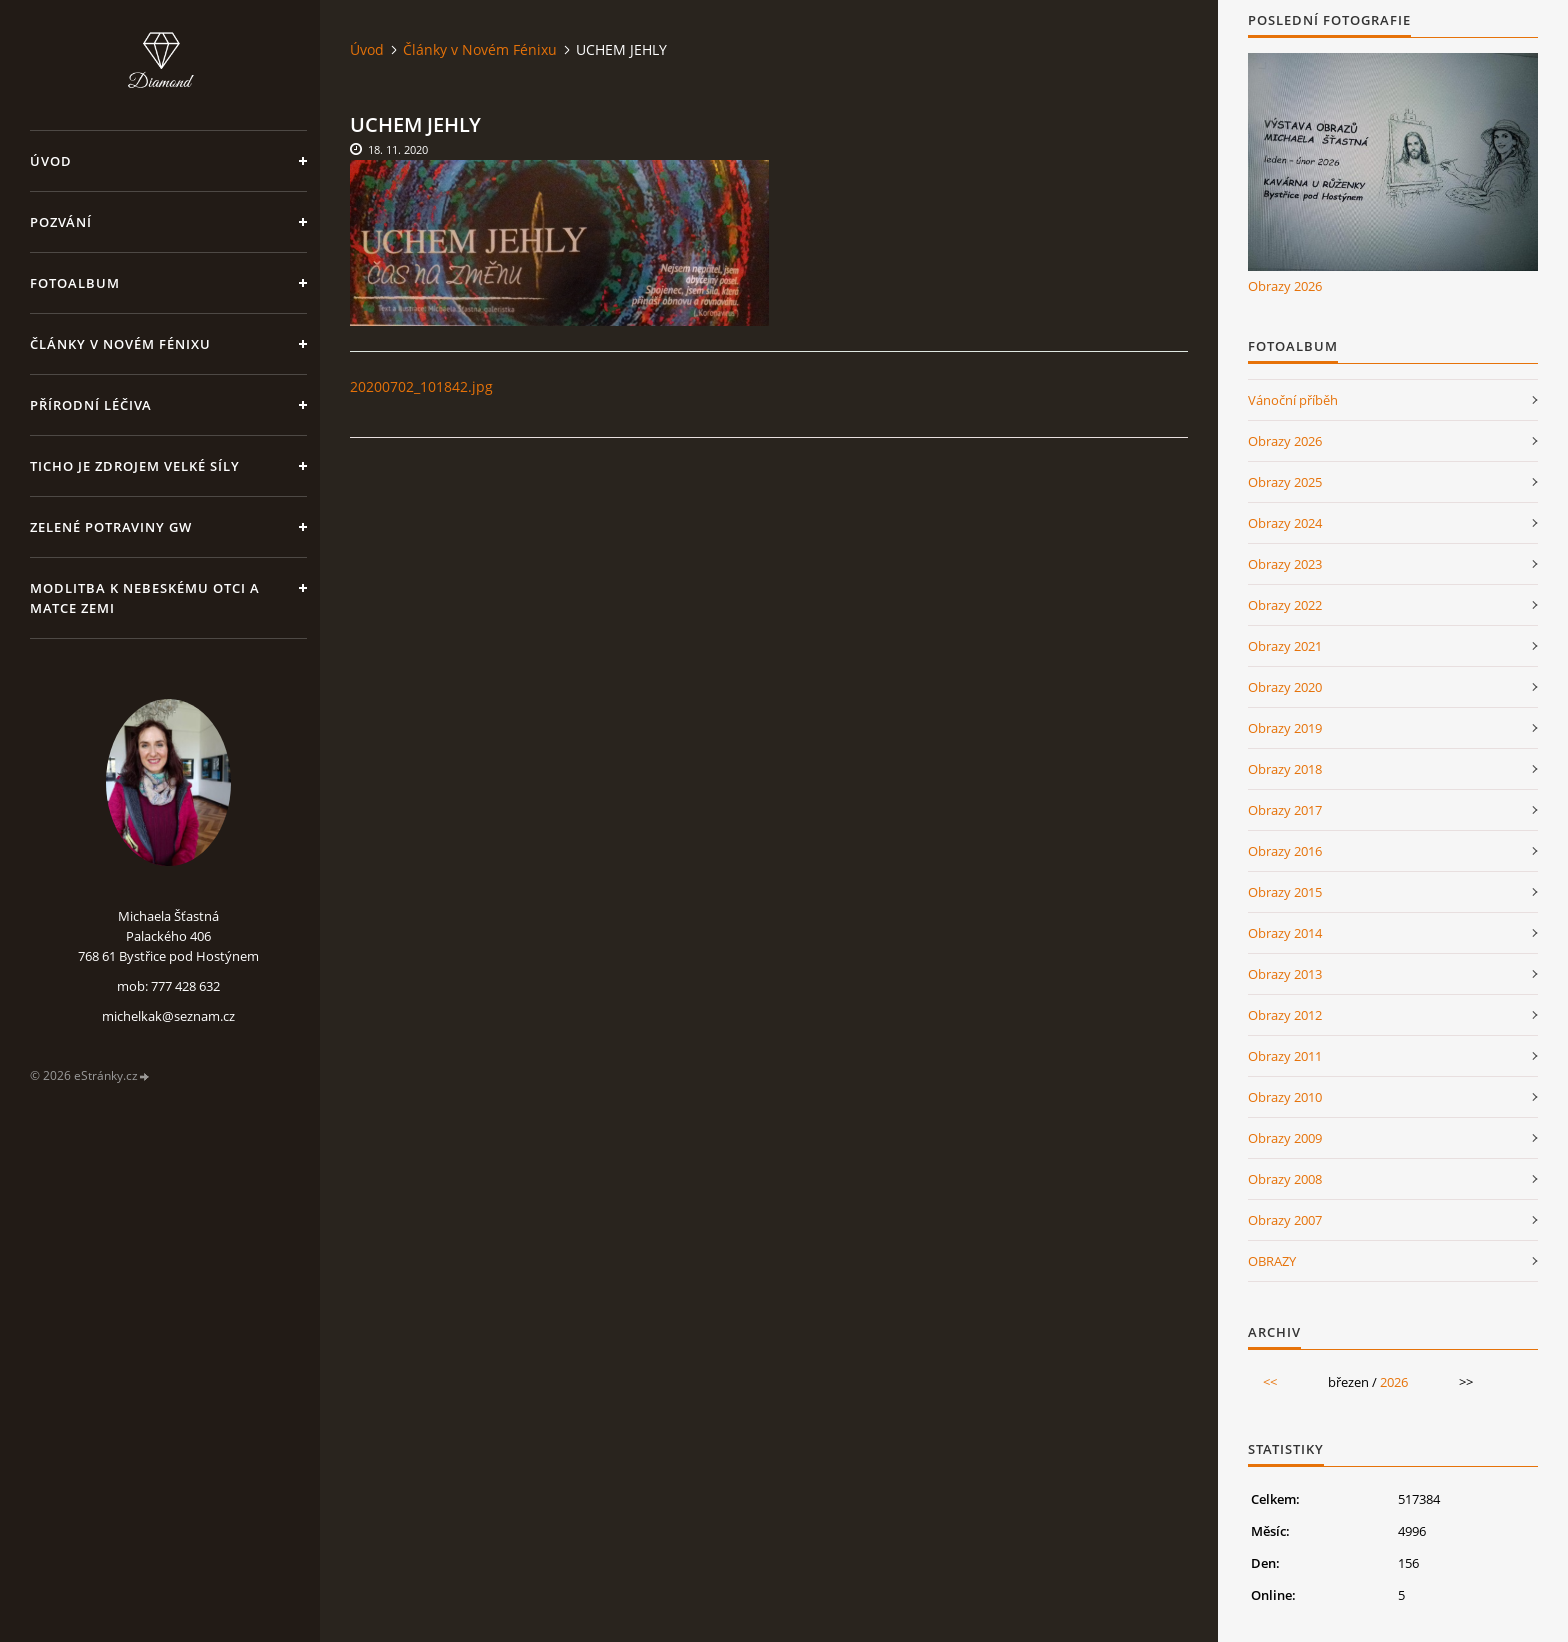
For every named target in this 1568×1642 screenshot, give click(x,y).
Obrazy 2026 (1285, 286)
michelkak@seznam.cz (168, 1016)
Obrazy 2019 (1285, 728)
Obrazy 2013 (1285, 974)
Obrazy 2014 (1285, 933)
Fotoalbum (75, 283)
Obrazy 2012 (1285, 1015)
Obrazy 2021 (1285, 646)
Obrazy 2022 (1285, 605)
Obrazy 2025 (1285, 482)
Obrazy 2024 (1285, 523)
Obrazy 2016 (1285, 851)
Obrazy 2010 (1285, 1097)
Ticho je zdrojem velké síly (135, 466)
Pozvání (61, 222)
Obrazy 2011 (1285, 1056)
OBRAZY (1272, 1261)
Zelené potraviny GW (111, 527)
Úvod (51, 161)
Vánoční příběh (1293, 400)
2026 (1394, 1382)
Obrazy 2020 (1285, 687)
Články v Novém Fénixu (120, 344)
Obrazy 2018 (1285, 769)
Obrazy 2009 (1285, 1138)
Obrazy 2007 (1285, 1220)
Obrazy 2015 (1285, 892)
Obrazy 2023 (1285, 564)
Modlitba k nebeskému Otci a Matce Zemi (145, 598)
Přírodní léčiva (91, 405)
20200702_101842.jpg (421, 386)
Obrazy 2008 (1285, 1179)
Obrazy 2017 (1285, 810)
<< (1270, 1382)
